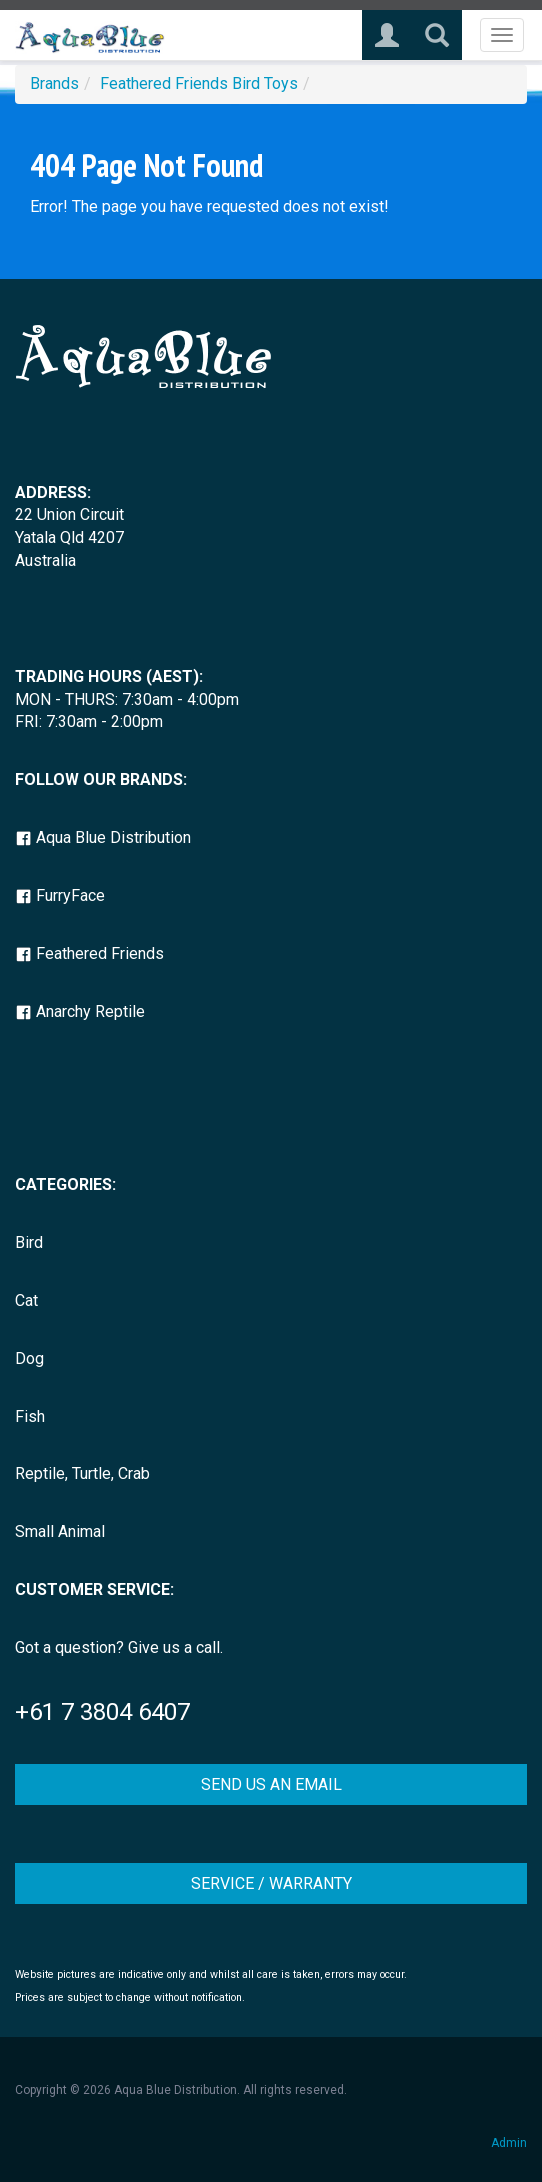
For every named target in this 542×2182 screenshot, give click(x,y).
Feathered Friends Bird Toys (199, 83)
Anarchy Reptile (80, 1011)
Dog (29, 1358)
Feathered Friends (89, 953)
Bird (29, 1242)
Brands (54, 83)
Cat (26, 1300)
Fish (30, 1416)
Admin (509, 2143)
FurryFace (60, 895)
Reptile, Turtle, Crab (82, 1473)
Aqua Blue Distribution (103, 837)
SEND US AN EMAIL (271, 1784)
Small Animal (60, 1531)
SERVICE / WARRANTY (271, 1883)
